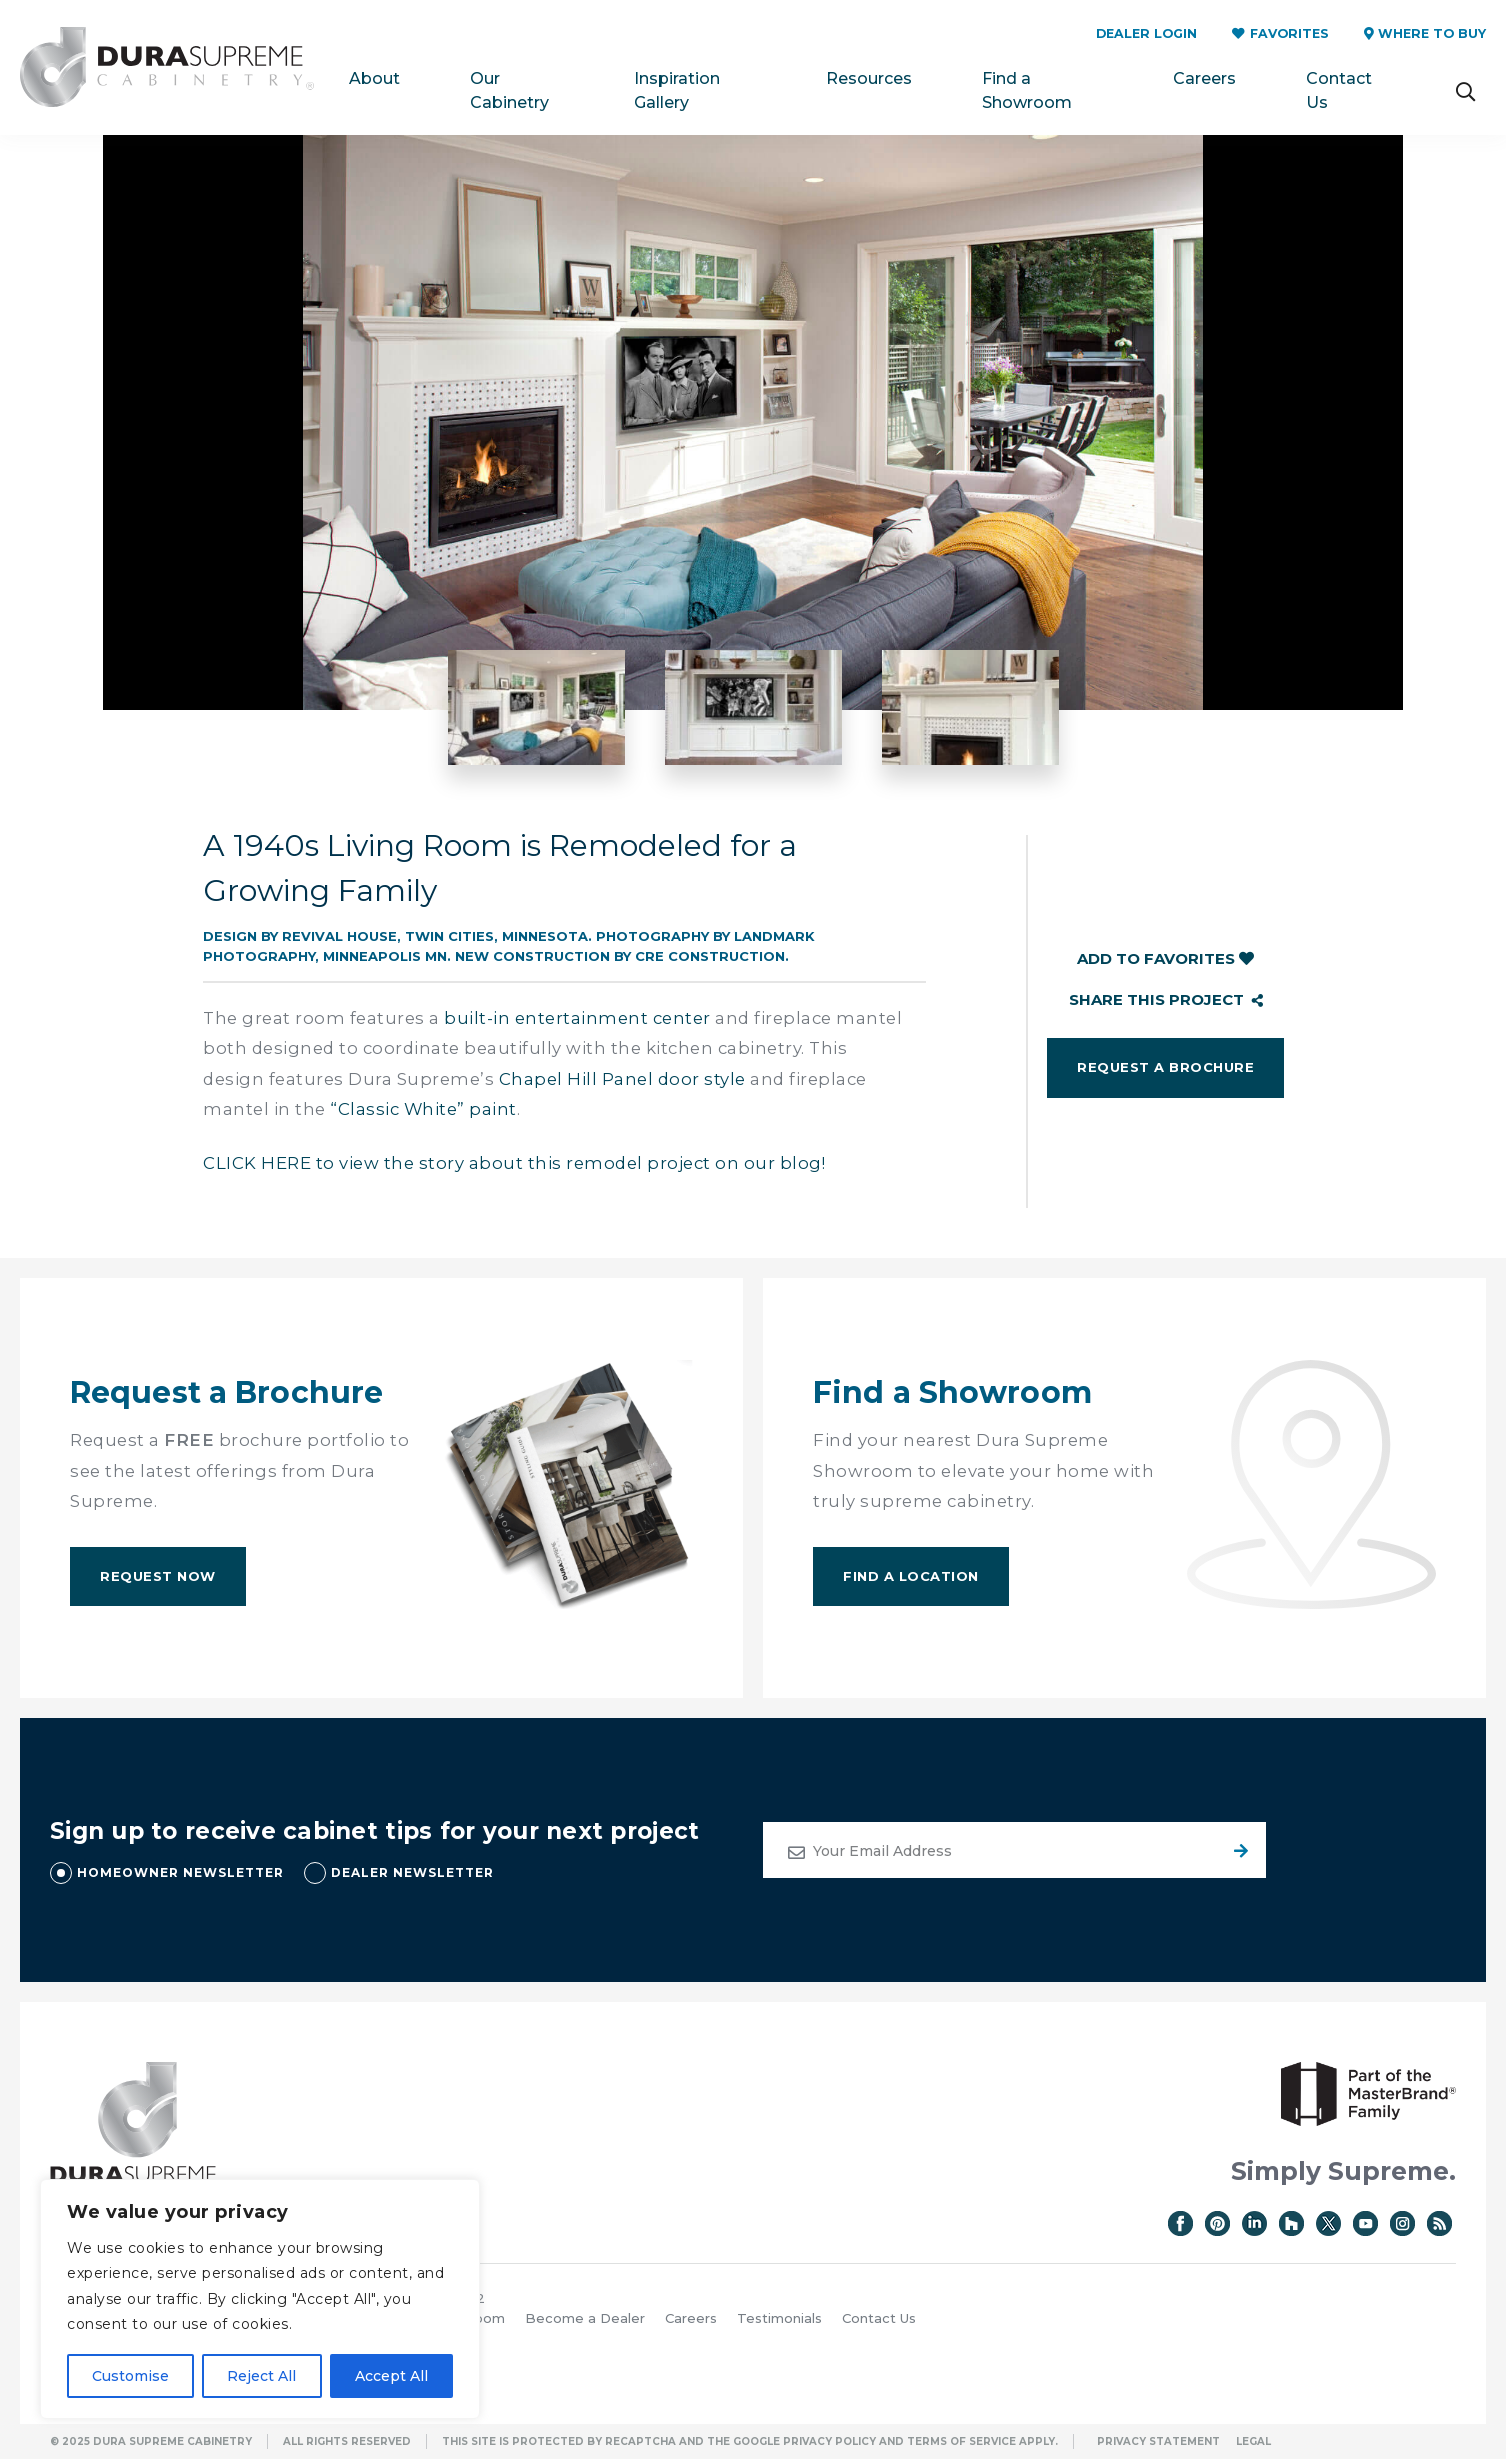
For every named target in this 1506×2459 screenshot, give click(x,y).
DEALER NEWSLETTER (412, 1872)
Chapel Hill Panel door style (622, 1079)
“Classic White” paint (423, 1109)
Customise (130, 2376)
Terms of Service (961, 2441)
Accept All (391, 2376)
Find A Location (911, 1576)
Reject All (261, 2376)
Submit (1238, 1850)
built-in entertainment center (577, 1018)
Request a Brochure (1165, 1067)
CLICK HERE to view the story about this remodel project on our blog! (514, 1163)
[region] (260, 2299)
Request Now (158, 1576)
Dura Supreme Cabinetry (167, 67)
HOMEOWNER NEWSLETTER (180, 1872)
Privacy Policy (829, 2441)
